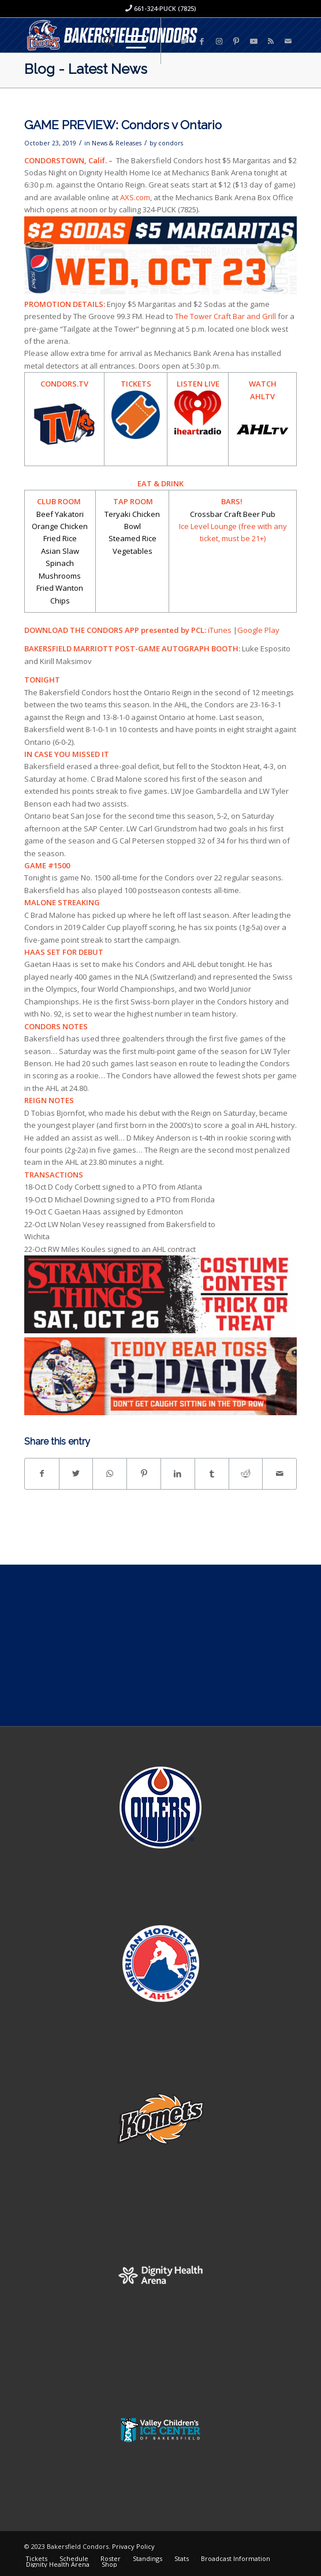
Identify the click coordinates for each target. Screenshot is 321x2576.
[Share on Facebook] (42, 1473)
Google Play (258, 630)
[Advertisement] (160, 1645)
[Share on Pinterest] (143, 1473)
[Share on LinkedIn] (178, 1473)
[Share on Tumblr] (212, 1473)
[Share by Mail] (279, 1473)
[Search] (103, 41)
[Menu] (130, 41)
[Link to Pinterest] (236, 41)
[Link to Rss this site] (270, 41)
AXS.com (135, 197)
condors (170, 143)
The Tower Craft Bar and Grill (225, 316)
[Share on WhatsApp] (109, 1473)
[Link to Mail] (288, 41)
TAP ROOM (132, 501)
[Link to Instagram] (218, 41)
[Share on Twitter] (76, 1473)
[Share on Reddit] (246, 1473)
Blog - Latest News (85, 69)
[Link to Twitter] (184, 41)
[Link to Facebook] (201, 41)
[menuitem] (103, 41)
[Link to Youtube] (253, 41)
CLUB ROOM (60, 501)
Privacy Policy (133, 2546)
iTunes (220, 630)
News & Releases (116, 143)
